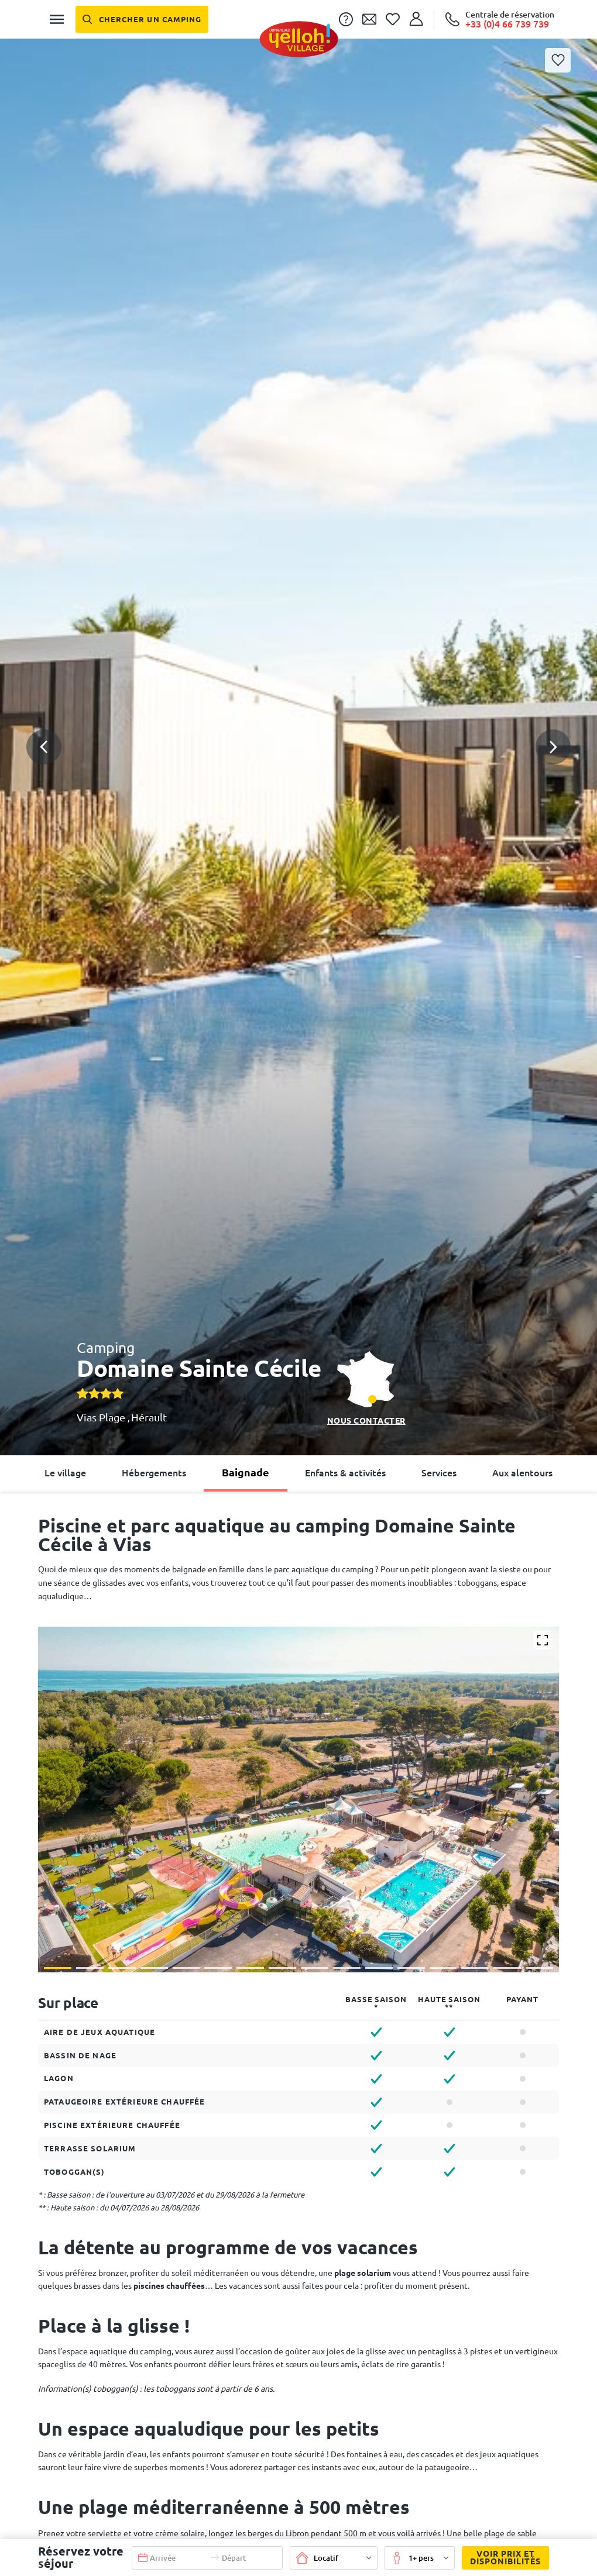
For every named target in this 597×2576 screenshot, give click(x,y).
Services (439, 1473)
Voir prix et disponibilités (501, 2557)
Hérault (149, 1417)
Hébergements (154, 1473)
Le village (65, 1473)
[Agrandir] (542, 1640)
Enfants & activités (345, 1473)
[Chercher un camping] (142, 19)
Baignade (245, 1472)
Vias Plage (102, 1417)
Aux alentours (522, 1473)
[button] (298, 704)
